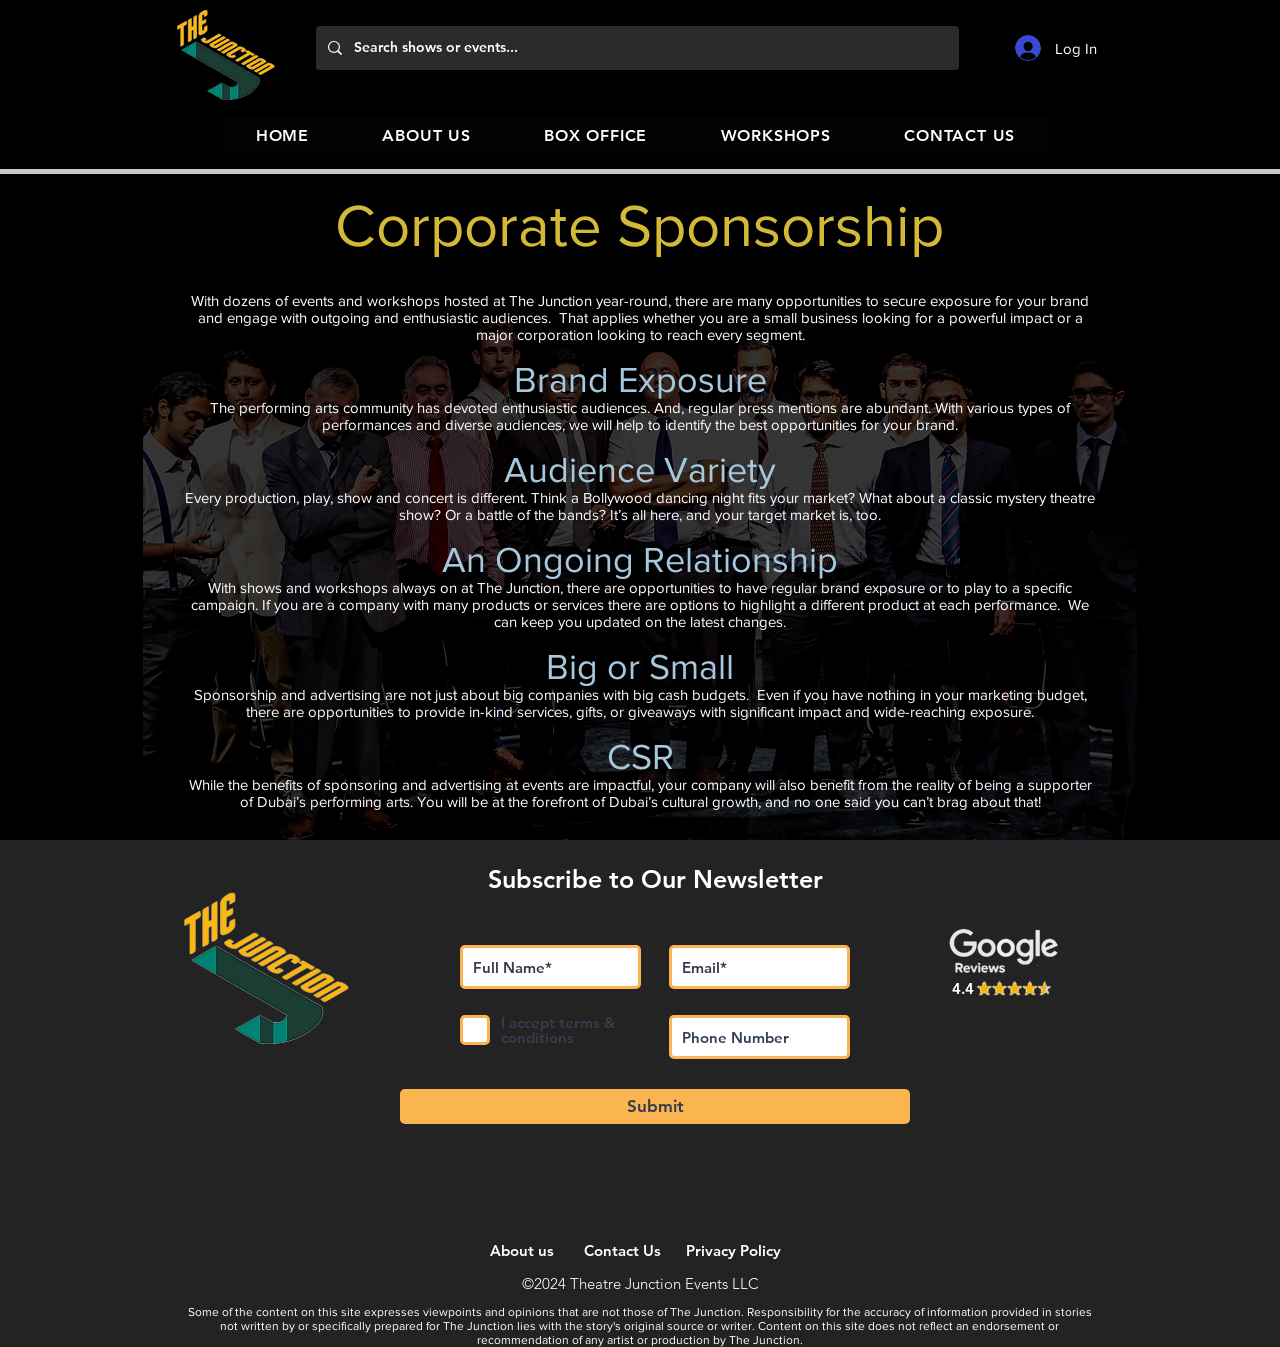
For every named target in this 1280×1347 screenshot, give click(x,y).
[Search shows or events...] (635, 48)
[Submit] (655, 1106)
